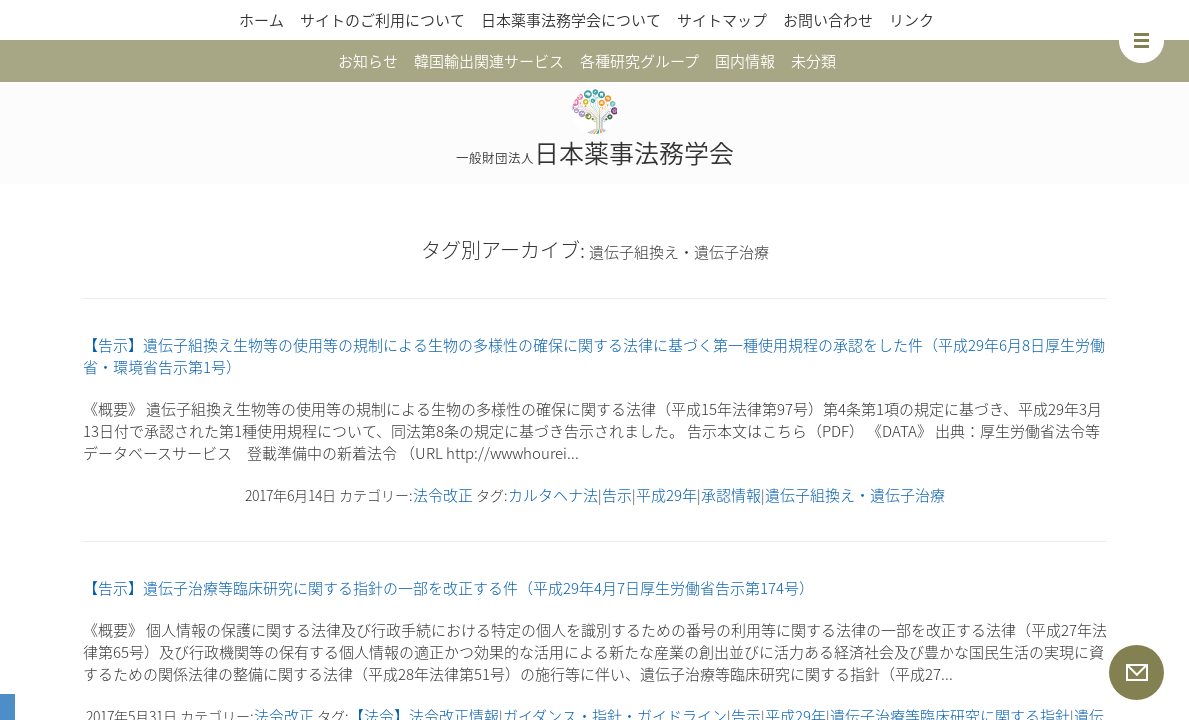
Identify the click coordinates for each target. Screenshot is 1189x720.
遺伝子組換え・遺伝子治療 (855, 495)
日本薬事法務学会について (571, 20)
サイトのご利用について (382, 20)
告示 (617, 495)
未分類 (813, 61)
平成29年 (666, 495)
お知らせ (368, 61)
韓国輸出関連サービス (489, 61)
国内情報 (745, 61)
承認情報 (731, 495)
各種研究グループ (639, 61)
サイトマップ (722, 20)
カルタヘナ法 (553, 495)
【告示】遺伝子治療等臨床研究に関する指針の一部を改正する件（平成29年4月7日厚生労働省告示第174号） (448, 588)
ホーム (261, 20)
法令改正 (443, 495)
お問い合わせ (828, 20)
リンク (911, 20)
